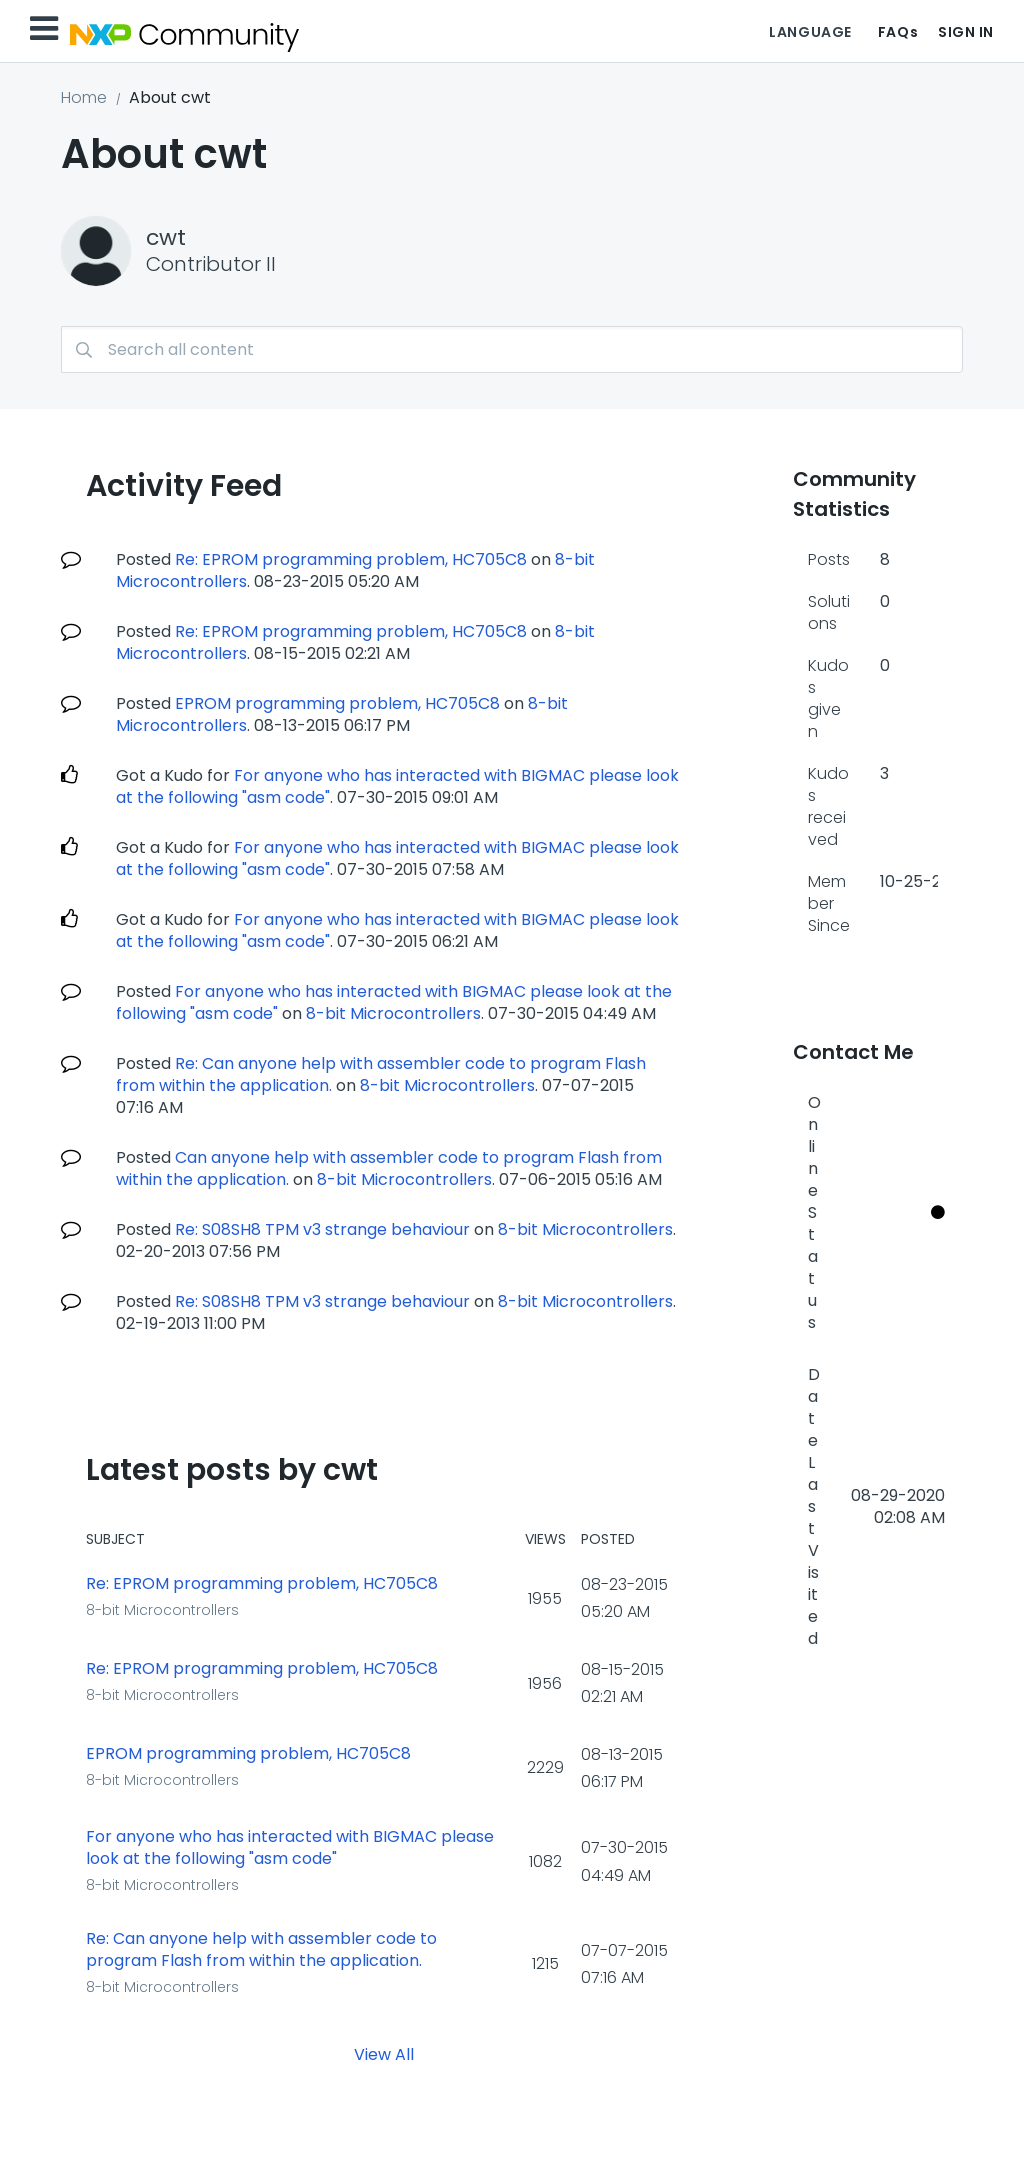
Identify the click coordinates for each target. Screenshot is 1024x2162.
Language (810, 32)
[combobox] (512, 349)
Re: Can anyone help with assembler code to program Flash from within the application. (261, 1950)
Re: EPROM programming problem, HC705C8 (351, 559)
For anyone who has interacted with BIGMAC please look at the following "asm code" (290, 1848)
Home (84, 97)
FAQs (898, 32)
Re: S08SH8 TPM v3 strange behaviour (322, 1229)
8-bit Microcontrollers (393, 1013)
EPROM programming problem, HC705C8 (337, 703)
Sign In (966, 32)
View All (384, 2053)
